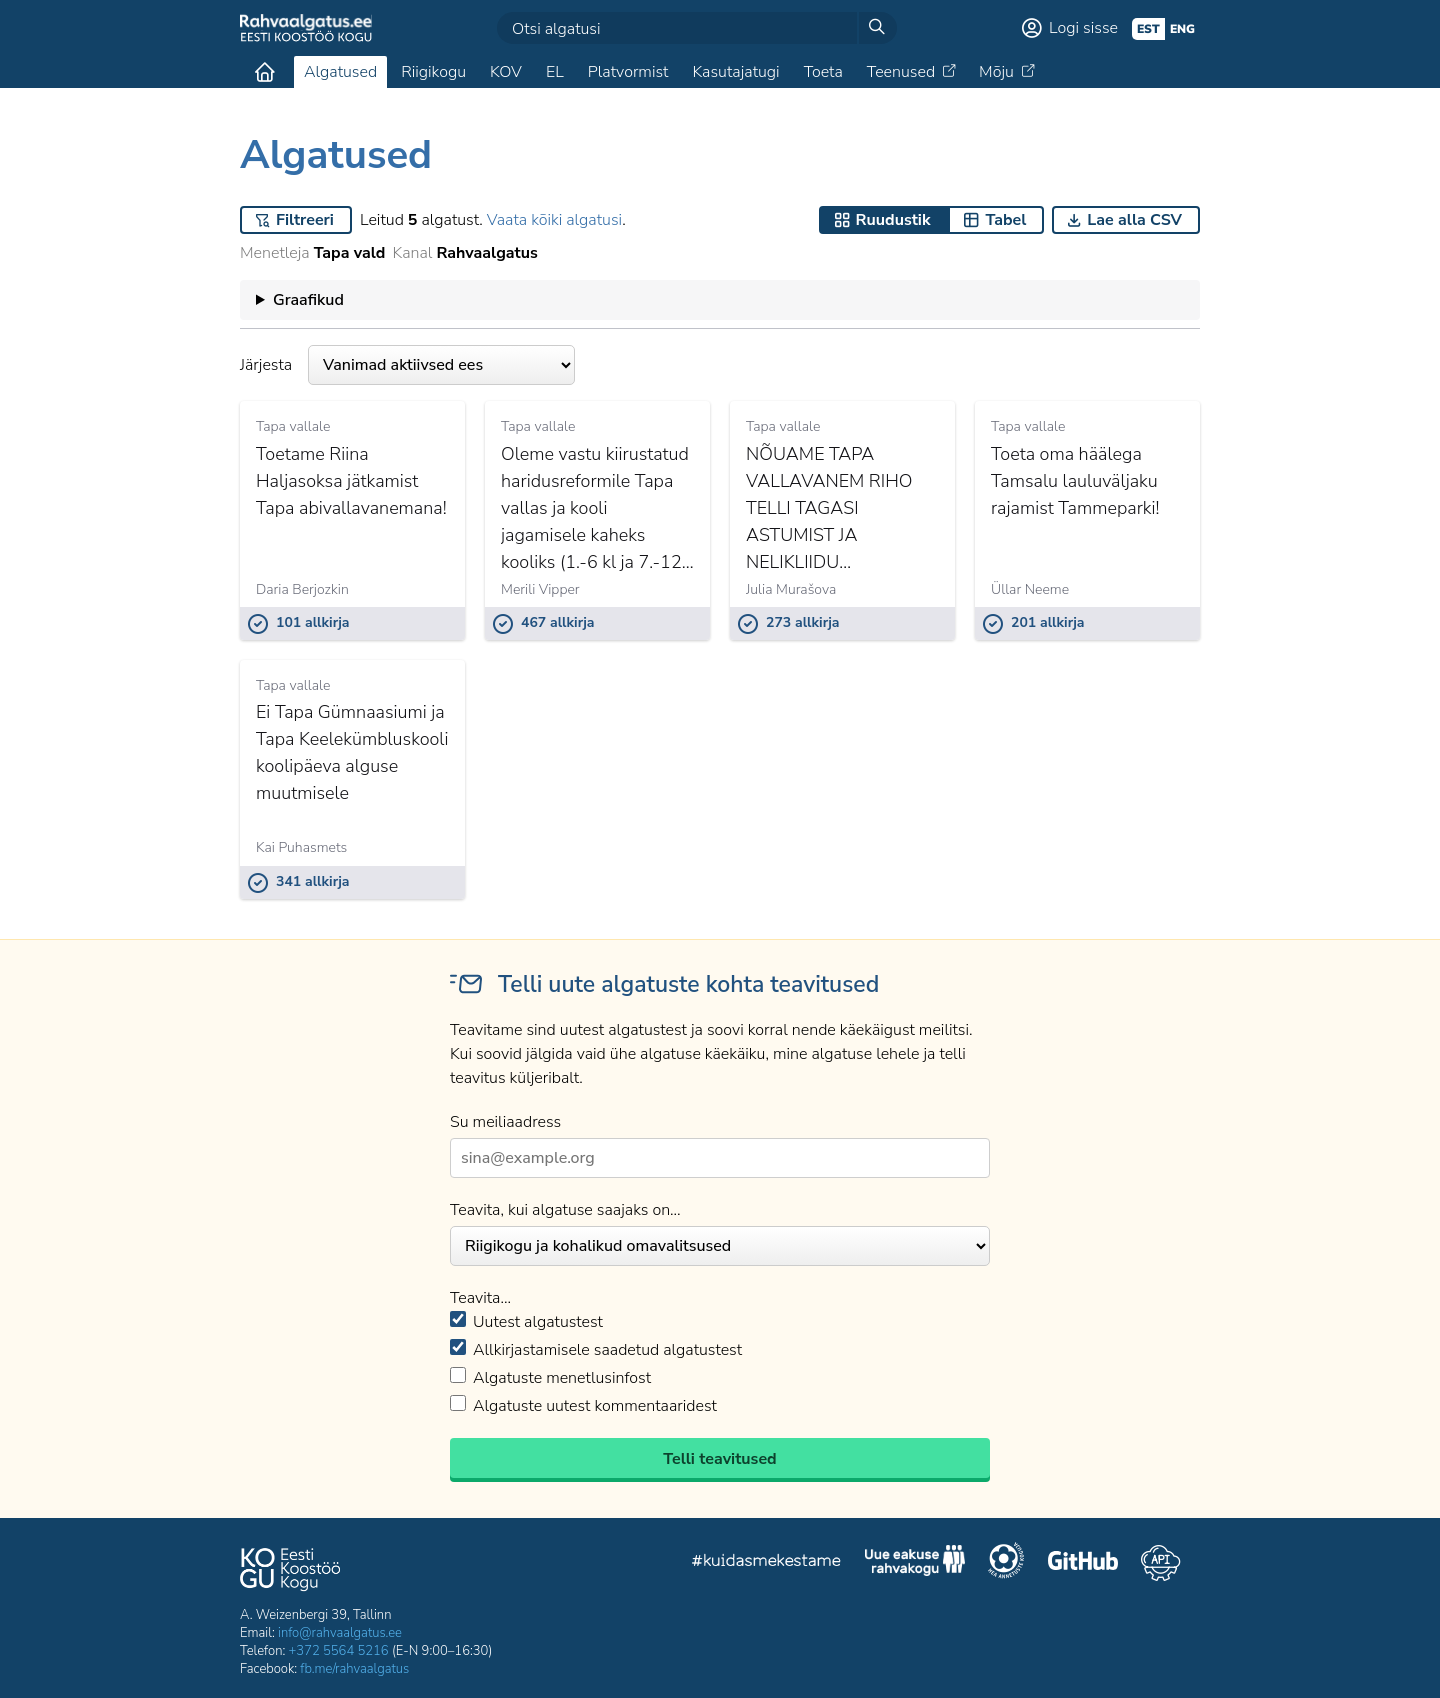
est (1148, 29)
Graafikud (308, 300)
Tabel (1005, 220)
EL (555, 72)
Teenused (901, 72)
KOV (506, 72)
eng (1182, 29)
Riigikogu (433, 72)
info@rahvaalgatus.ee (340, 1633)
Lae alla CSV (1134, 220)
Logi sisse (1083, 28)
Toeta (823, 72)
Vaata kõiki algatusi (554, 220)
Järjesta (407, 365)
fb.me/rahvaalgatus (354, 1669)
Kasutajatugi (735, 72)
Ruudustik (893, 220)
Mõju (996, 72)
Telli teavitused (719, 1459)
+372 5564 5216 (339, 1651)
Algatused (340, 72)
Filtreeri (305, 220)
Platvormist (628, 72)
